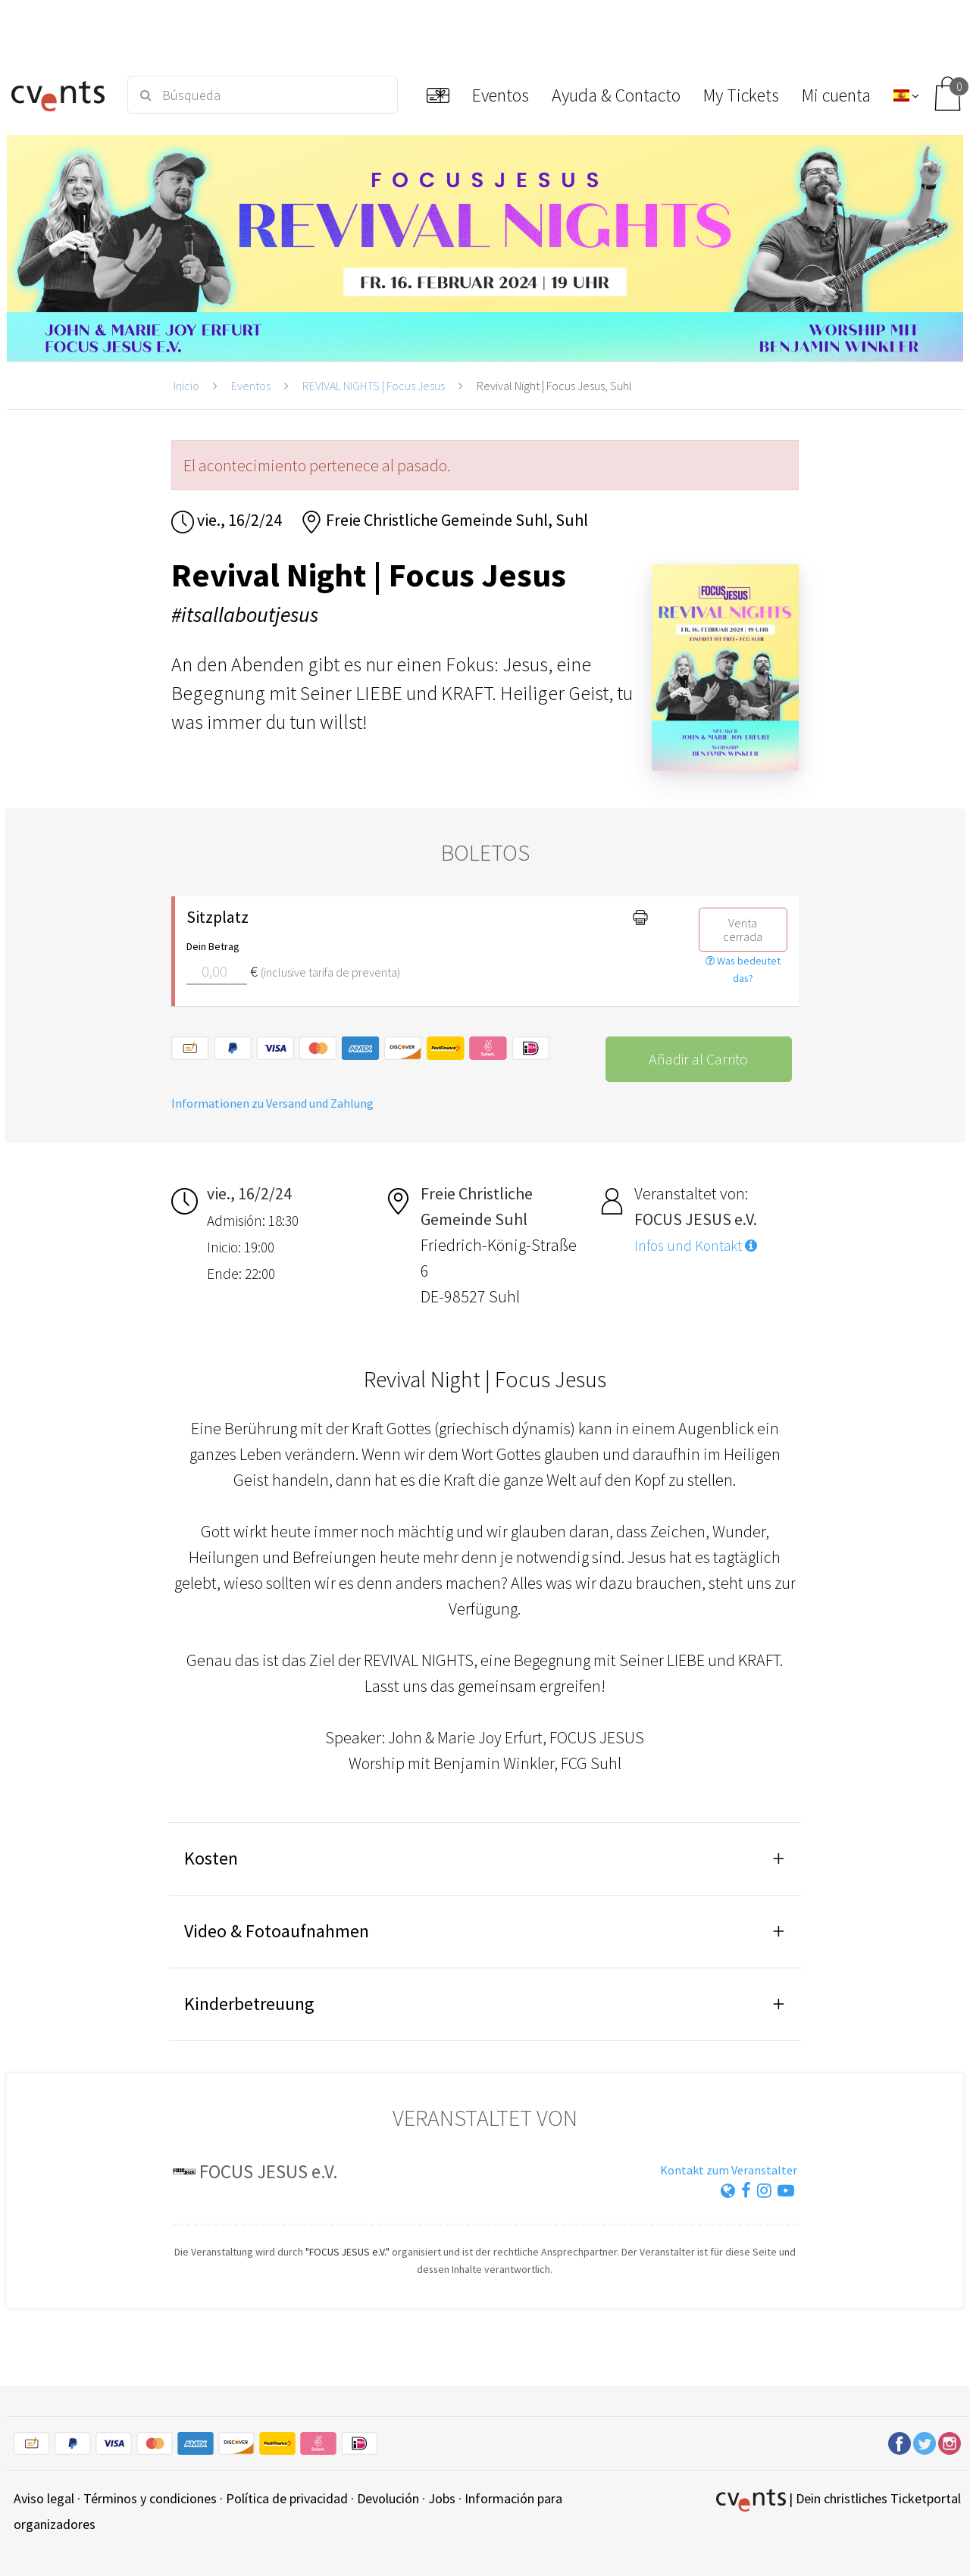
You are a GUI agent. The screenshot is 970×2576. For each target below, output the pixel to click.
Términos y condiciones (150, 2498)
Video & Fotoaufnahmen (276, 1931)
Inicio (186, 385)
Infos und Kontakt (695, 1245)
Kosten (211, 1858)
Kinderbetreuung (249, 2003)
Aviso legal (44, 2498)
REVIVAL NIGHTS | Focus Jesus (373, 385)
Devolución (388, 2498)
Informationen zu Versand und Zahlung (272, 1103)
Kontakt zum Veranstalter (728, 2169)
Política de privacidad (287, 2498)
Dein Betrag (212, 946)
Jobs (441, 2498)
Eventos (251, 385)
